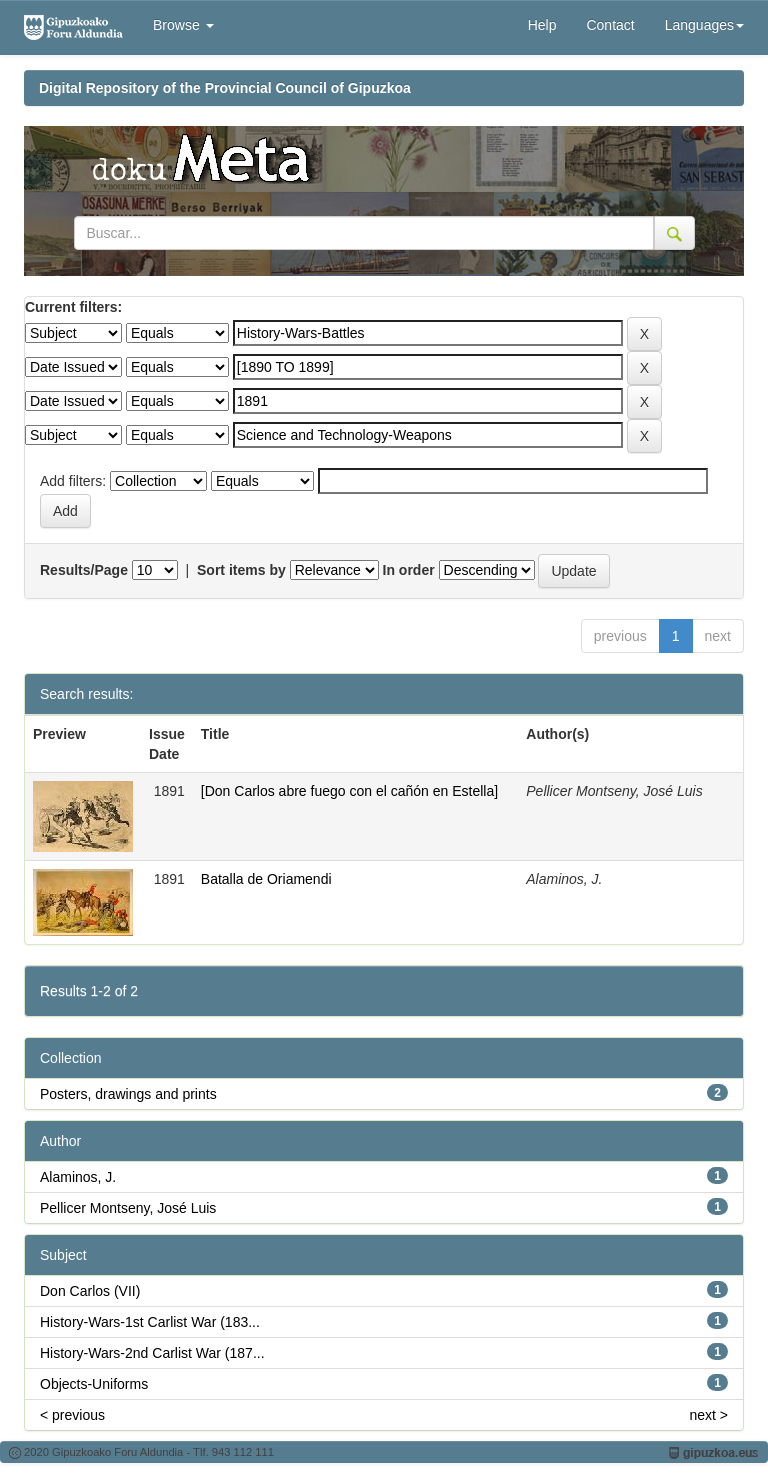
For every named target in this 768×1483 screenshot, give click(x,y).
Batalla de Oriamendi (266, 879)
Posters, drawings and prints (128, 1094)
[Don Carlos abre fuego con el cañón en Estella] (349, 791)
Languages (704, 25)
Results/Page (84, 570)
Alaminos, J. (78, 1177)
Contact (610, 25)
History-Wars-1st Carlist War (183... (150, 1322)
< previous (72, 1415)
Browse (183, 25)
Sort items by (241, 570)
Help (542, 25)
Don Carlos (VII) (90, 1291)
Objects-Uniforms (94, 1384)
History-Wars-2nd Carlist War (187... (152, 1353)
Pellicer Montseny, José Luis (128, 1208)
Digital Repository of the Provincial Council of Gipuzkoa (225, 88)
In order (409, 570)
